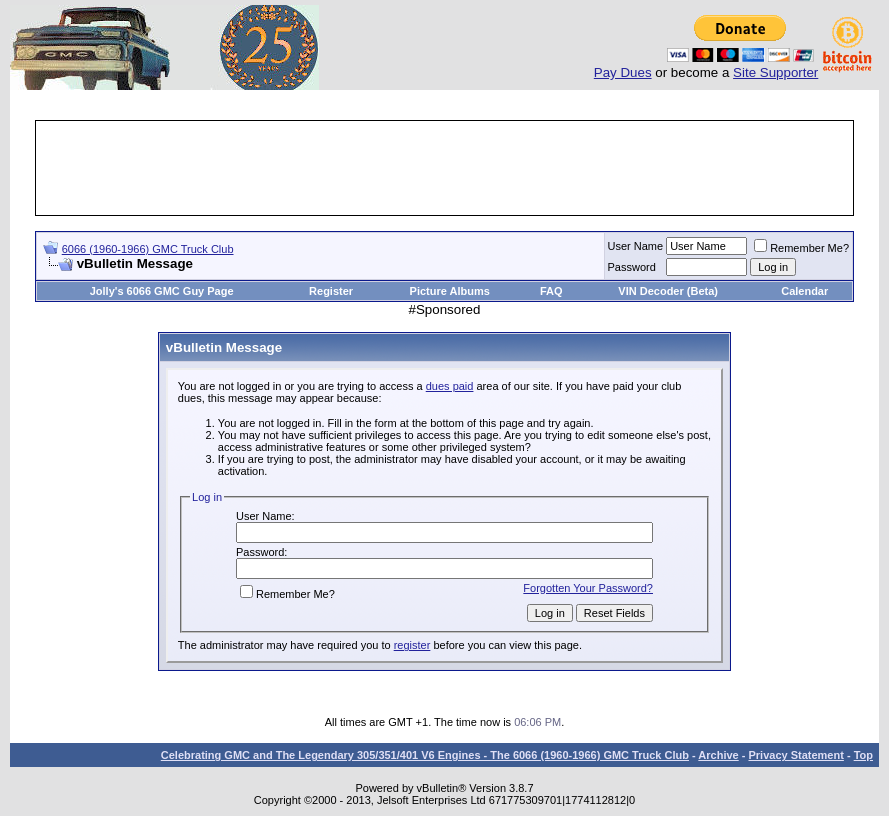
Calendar (804, 291)
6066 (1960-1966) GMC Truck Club (148, 249)
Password (632, 267)
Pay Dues (623, 72)
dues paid (450, 386)
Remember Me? (801, 248)
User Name (636, 246)
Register (331, 291)
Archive (718, 755)
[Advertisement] (445, 168)
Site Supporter (775, 72)
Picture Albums (450, 291)
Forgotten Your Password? (588, 588)
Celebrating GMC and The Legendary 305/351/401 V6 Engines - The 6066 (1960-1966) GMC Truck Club (425, 755)
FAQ (551, 291)
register (412, 645)
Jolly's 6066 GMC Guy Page (162, 291)
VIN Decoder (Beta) (668, 291)
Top (863, 755)
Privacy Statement (795, 755)
